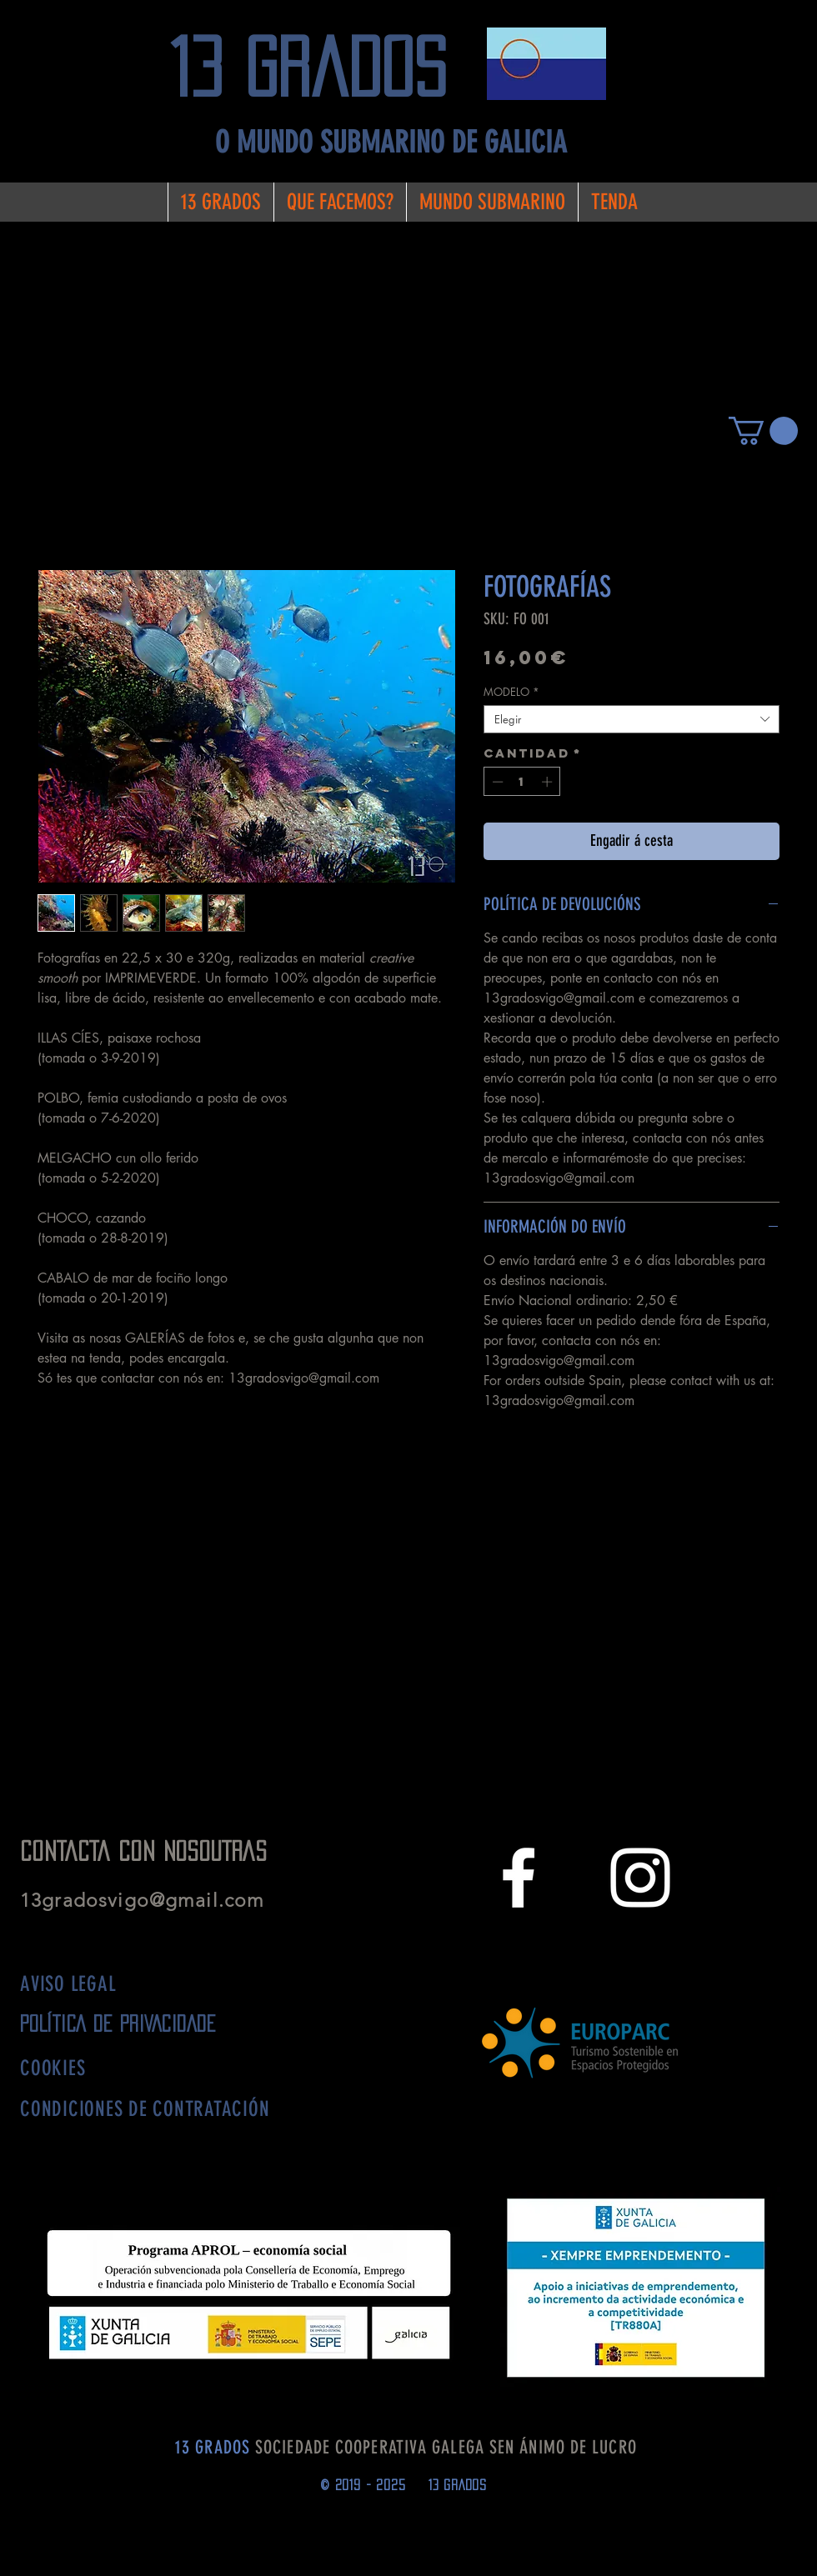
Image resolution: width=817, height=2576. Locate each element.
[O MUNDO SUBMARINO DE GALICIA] (390, 143)
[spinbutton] (522, 782)
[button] (763, 431)
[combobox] (631, 719)
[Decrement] (496, 782)
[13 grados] (321, 68)
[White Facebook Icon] (519, 1878)
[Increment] (549, 782)
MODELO (511, 691)
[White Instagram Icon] (640, 1878)
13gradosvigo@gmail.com (148, 1900)
